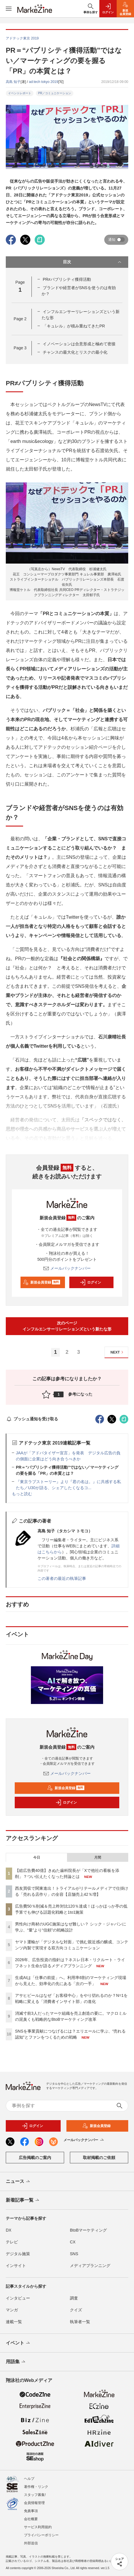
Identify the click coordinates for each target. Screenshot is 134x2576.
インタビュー (18, 2298)
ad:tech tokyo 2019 (43, 82)
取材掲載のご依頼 (99, 2157)
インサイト (16, 2265)
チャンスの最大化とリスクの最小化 (75, 352)
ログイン (90, 1282)
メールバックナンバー (67, 1268)
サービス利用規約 (38, 2527)
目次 (92, 262)
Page (20, 318)
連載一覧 (14, 2321)
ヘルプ (29, 2479)
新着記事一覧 (23, 2200)
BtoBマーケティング (88, 2230)
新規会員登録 (41, 1282)
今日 (36, 1857)
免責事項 (31, 2511)
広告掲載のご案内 (35, 2157)
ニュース (18, 2182)
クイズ (76, 2310)
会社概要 (31, 2519)
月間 (97, 1857)
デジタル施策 (18, 2253)
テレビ (12, 2242)
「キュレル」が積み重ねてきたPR (74, 326)
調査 (74, 2298)
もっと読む (22, 1493)
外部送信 (31, 2543)
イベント (18, 2343)
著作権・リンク (36, 2487)
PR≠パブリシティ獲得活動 (67, 279)
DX (8, 2230)
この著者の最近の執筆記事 (62, 1578)
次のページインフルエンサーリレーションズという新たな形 (67, 1326)
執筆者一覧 (80, 2321)
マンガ (12, 2310)
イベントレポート (19, 93)
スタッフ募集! (35, 2495)
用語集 (16, 2362)
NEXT (118, 1352)
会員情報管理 (34, 2503)
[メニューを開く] (8, 8)
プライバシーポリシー (41, 2535)
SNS (74, 2253)
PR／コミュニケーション (54, 93)
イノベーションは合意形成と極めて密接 (79, 344)
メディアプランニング (90, 2265)
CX (72, 2242)
